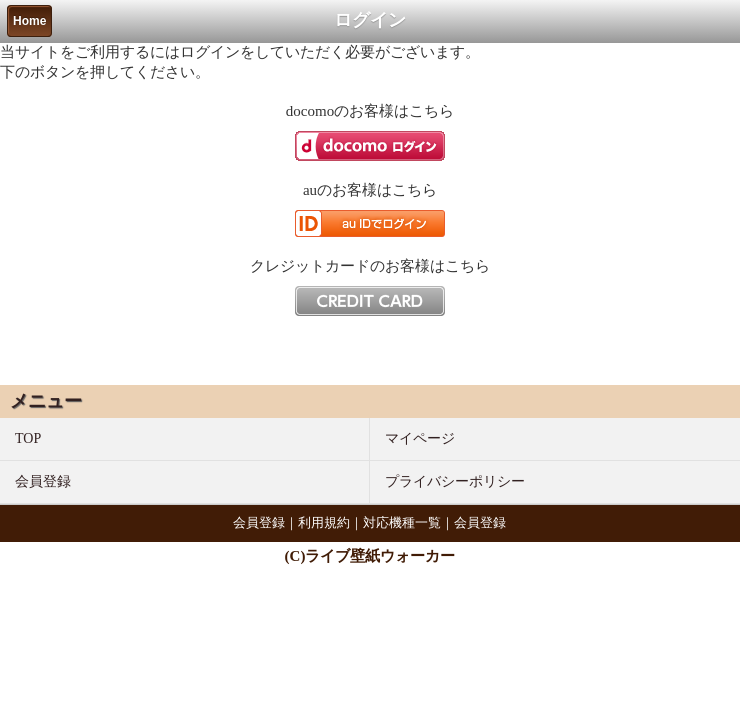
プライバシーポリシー (455, 481)
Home (29, 21)
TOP (28, 438)
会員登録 (43, 481)
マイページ (420, 438)
